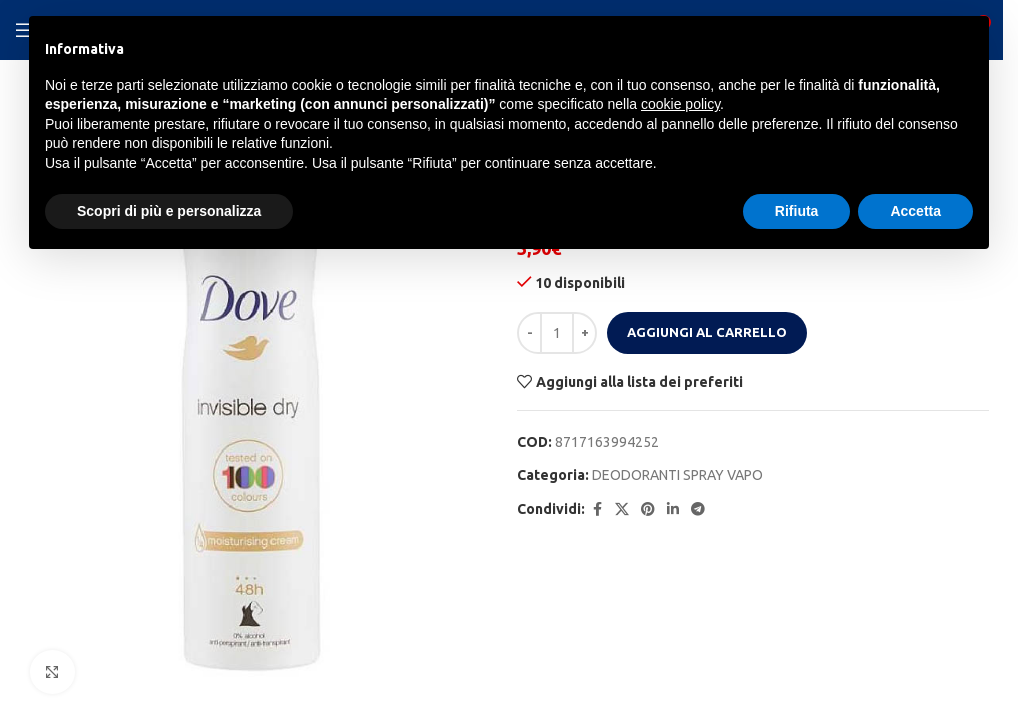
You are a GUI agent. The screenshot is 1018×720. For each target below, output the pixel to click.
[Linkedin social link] (673, 509)
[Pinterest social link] (648, 509)
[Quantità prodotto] (557, 333)
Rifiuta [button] (797, 211)
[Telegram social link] (698, 509)
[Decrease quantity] (529, 333)
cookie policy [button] (680, 104)
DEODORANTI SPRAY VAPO (677, 475)
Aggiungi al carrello (707, 332)
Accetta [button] (915, 211)
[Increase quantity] (584, 333)
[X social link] (622, 509)
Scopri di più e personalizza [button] (169, 211)
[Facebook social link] (597, 509)
